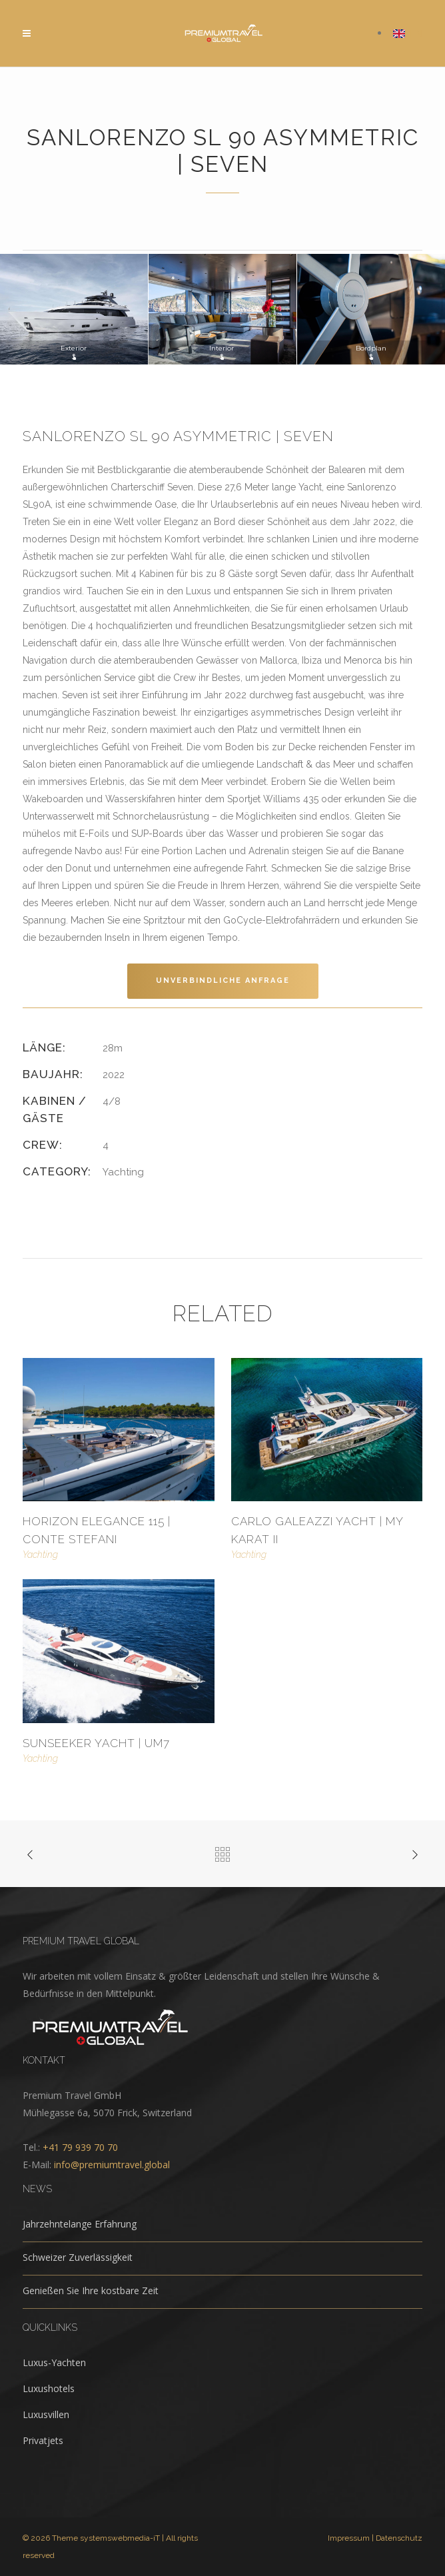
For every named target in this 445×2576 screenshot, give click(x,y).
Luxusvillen (46, 2414)
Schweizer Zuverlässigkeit (78, 2257)
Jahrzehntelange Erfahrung (80, 2224)
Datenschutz (399, 2538)
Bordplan (371, 352)
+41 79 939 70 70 (80, 2147)
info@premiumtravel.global (112, 2164)
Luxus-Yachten (54, 2362)
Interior (221, 352)
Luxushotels (49, 2388)
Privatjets (43, 2440)
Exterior (74, 352)
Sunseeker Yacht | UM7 (96, 1743)
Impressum (349, 2538)
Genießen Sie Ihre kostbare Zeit (91, 2290)
